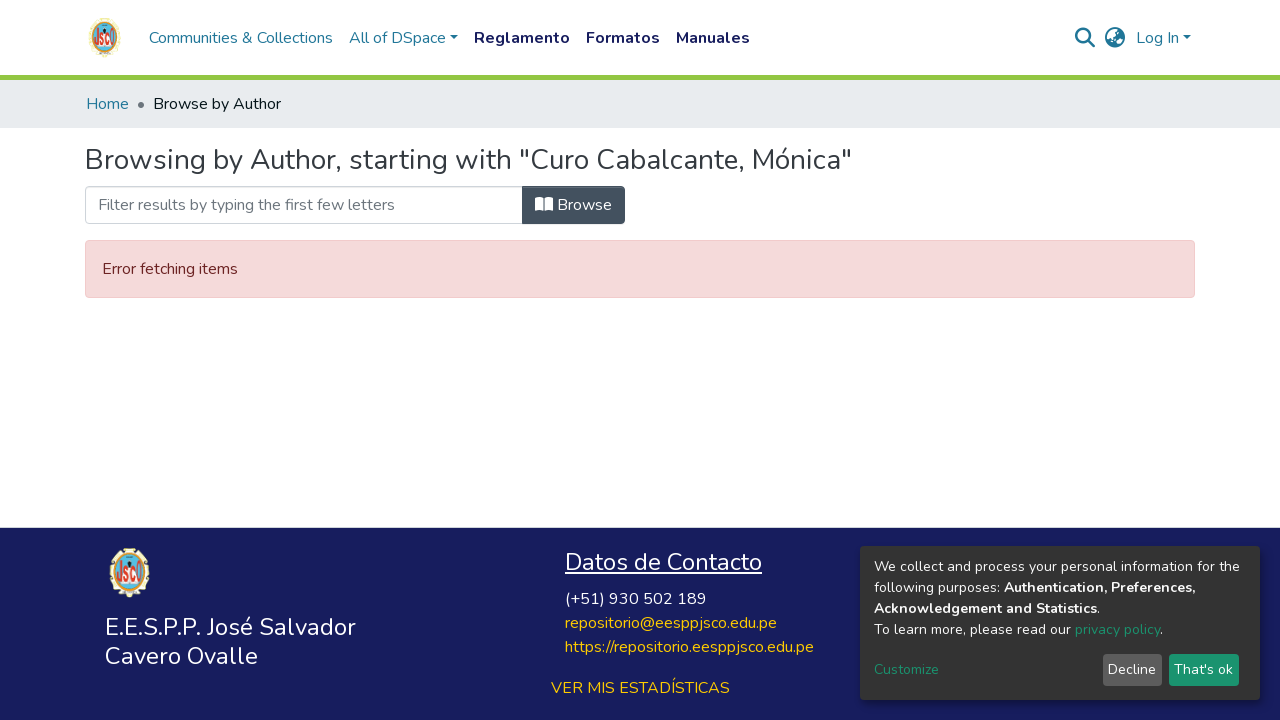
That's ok (1203, 669)
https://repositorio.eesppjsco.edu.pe (689, 647)
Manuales (713, 38)
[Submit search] (1085, 38)
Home (107, 104)
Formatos (623, 38)
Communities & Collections (241, 38)
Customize (906, 669)
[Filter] (304, 205)
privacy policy (1117, 629)
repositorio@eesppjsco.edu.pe (671, 623)
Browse (573, 205)
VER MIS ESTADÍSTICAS (640, 688)
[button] (1115, 38)
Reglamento (522, 38)
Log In (1157, 38)
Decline (1132, 669)
